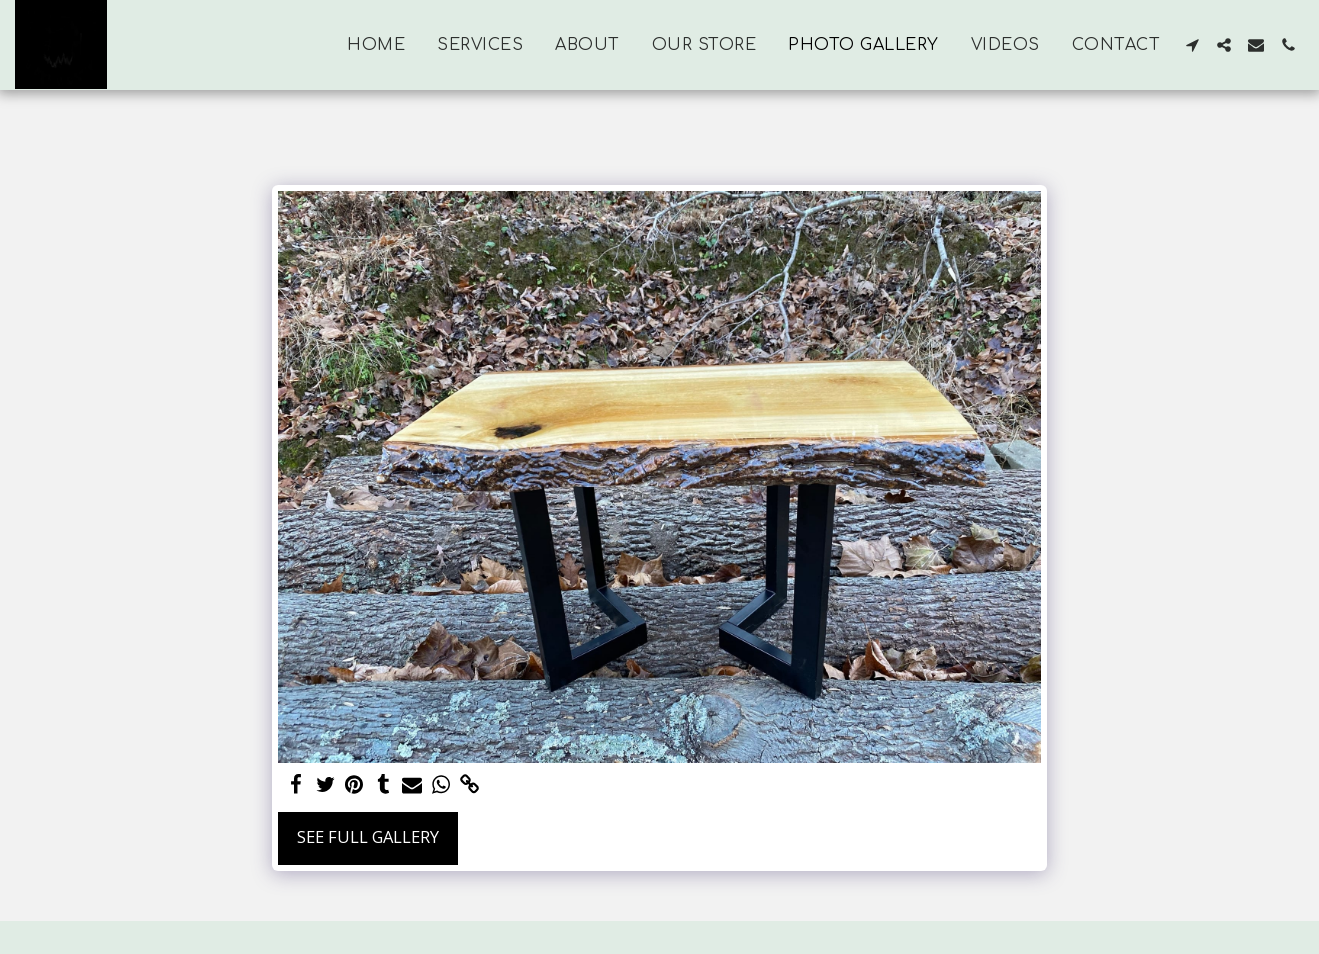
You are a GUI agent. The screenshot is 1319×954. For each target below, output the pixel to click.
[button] (1192, 45)
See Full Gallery (368, 836)
